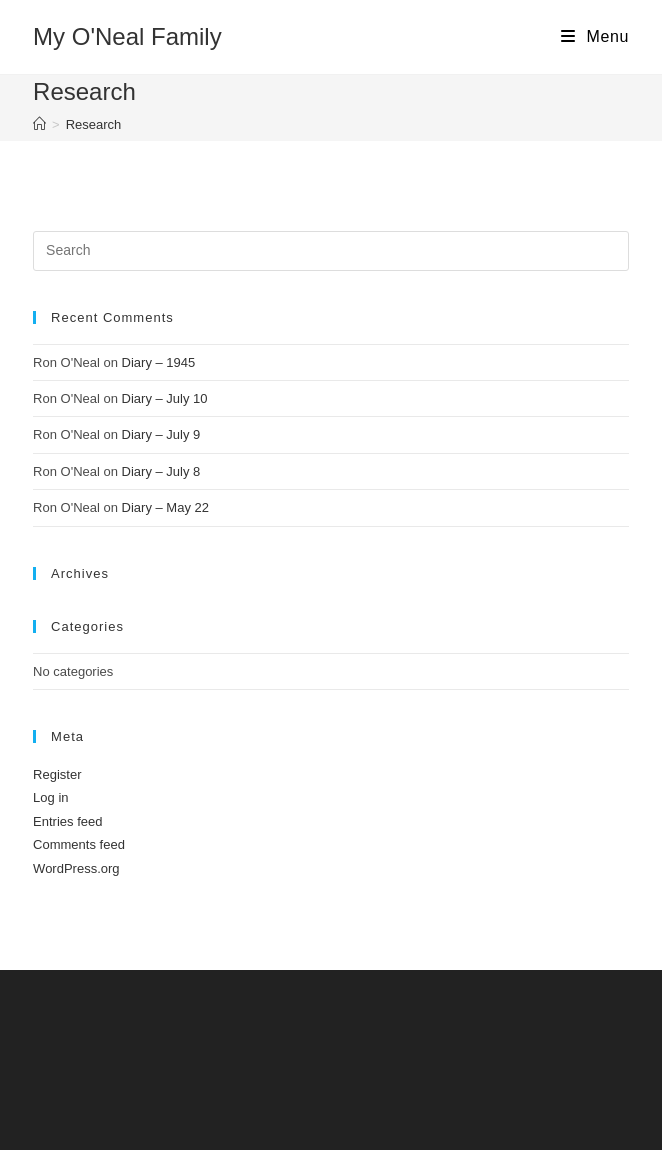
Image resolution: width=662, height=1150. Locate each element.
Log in (50, 797)
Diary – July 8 (161, 471)
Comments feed (79, 844)
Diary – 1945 (159, 362)
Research (94, 124)
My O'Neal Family (127, 36)
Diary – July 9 (161, 434)
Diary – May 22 (165, 507)
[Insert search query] (331, 251)
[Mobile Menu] (595, 37)
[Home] (39, 124)
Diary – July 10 (165, 398)
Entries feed (67, 821)
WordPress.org (76, 868)
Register (57, 774)
